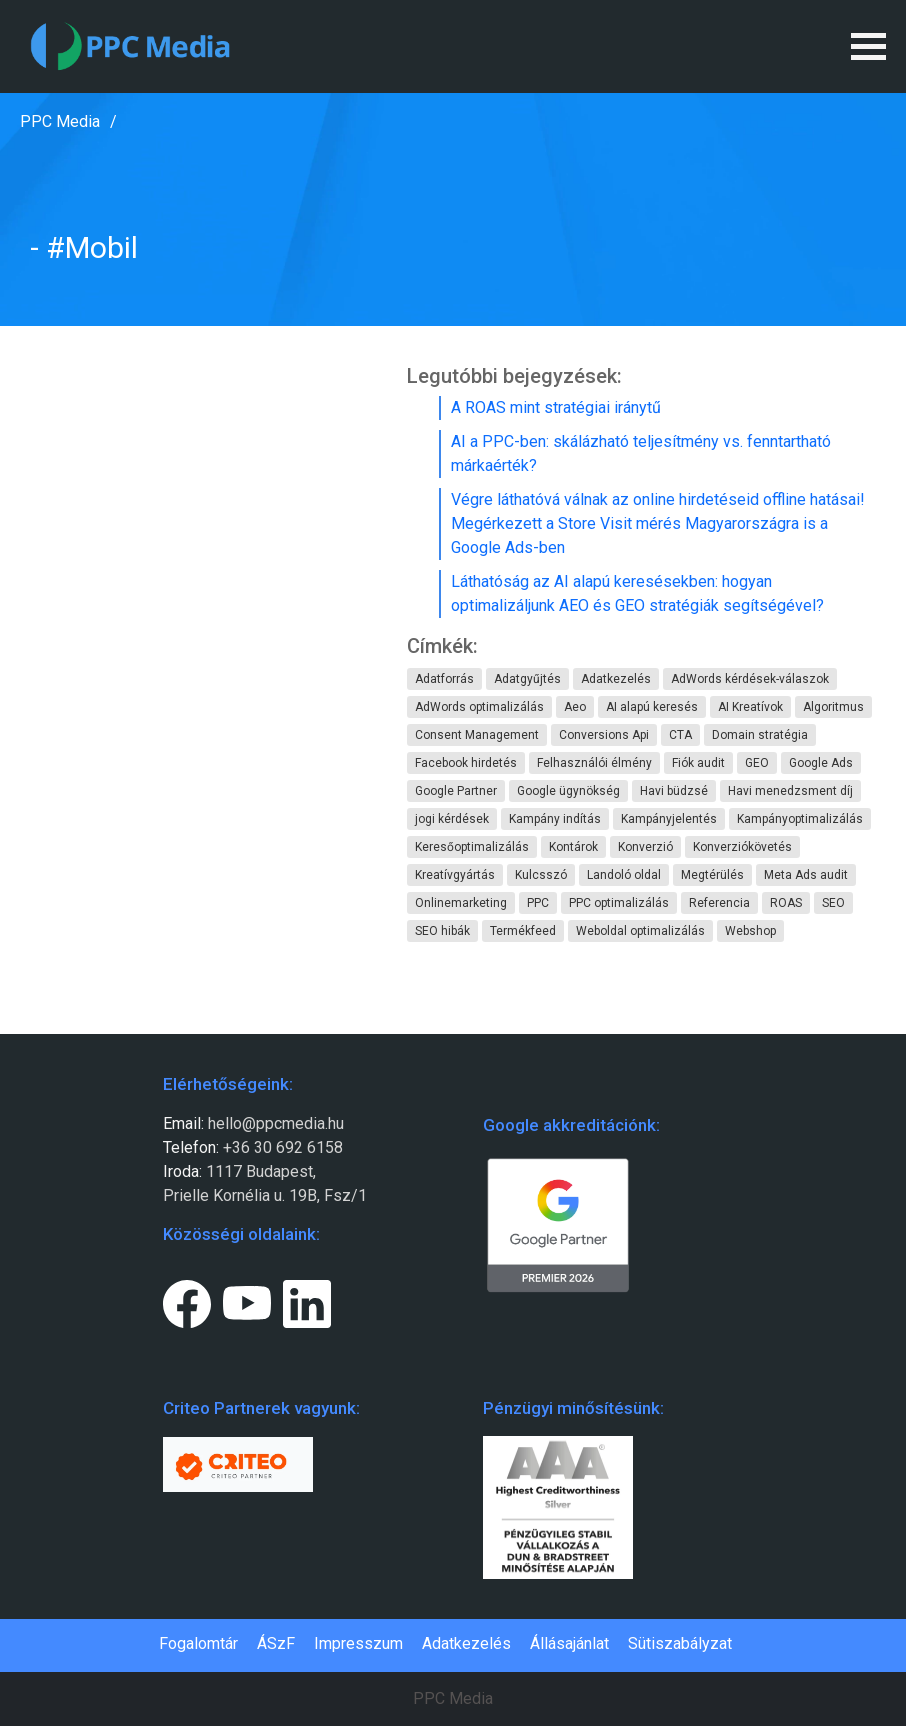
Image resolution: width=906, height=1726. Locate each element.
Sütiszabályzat (680, 1643)
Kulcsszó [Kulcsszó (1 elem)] (541, 875)
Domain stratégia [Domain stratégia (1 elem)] (760, 735)
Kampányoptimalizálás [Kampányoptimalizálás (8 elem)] (800, 819)
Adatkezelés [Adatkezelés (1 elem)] (616, 679)
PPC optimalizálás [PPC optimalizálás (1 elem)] (619, 903)
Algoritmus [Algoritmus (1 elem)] (833, 707)
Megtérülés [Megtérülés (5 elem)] (712, 875)
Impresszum (358, 1643)
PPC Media (60, 121)
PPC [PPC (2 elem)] (538, 903)
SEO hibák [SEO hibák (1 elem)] (442, 931)
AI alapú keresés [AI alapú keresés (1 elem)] (652, 707)
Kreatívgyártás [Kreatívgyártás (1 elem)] (455, 875)
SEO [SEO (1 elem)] (833, 903)
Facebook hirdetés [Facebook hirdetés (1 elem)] (466, 763)
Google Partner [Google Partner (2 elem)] (456, 791)
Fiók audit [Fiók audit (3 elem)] (698, 763)
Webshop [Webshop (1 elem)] (750, 931)
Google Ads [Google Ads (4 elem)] (821, 763)
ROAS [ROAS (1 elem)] (786, 903)
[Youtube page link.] (247, 1300)
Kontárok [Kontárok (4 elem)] (573, 847)
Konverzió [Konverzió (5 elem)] (645, 847)
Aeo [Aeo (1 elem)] (575, 707)
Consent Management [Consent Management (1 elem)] (477, 735)
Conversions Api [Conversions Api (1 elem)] (604, 735)
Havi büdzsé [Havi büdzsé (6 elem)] (674, 791)
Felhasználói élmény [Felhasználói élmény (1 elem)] (594, 763)
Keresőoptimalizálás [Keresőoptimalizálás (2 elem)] (472, 847)
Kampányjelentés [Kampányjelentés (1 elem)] (669, 819)
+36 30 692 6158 (281, 1147)
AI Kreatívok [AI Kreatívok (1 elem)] (750, 707)
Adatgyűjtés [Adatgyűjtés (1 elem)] (527, 679)
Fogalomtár (198, 1643)
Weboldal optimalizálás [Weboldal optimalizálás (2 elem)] (640, 931)
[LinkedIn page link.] (307, 1300)
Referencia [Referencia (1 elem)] (719, 903)
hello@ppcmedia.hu (276, 1123)
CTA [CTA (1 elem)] (680, 735)
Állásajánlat (569, 1643)
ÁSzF (276, 1643)
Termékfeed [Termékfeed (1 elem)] (523, 931)
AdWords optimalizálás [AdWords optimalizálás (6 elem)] (479, 707)
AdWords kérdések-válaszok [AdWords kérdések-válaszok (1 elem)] (750, 679)
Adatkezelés (466, 1643)
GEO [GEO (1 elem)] (757, 763)
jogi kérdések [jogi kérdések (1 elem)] (452, 819)
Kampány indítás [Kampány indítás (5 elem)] (555, 819)
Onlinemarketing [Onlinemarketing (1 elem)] (461, 903)
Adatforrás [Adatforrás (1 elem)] (444, 679)
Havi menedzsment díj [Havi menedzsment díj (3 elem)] (790, 791)
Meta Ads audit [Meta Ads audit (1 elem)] (806, 875)
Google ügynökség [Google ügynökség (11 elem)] (568, 791)
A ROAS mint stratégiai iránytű (556, 407)
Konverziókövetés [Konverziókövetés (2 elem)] (742, 847)
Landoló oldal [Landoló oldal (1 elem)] (624, 875)
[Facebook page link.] (187, 1300)
